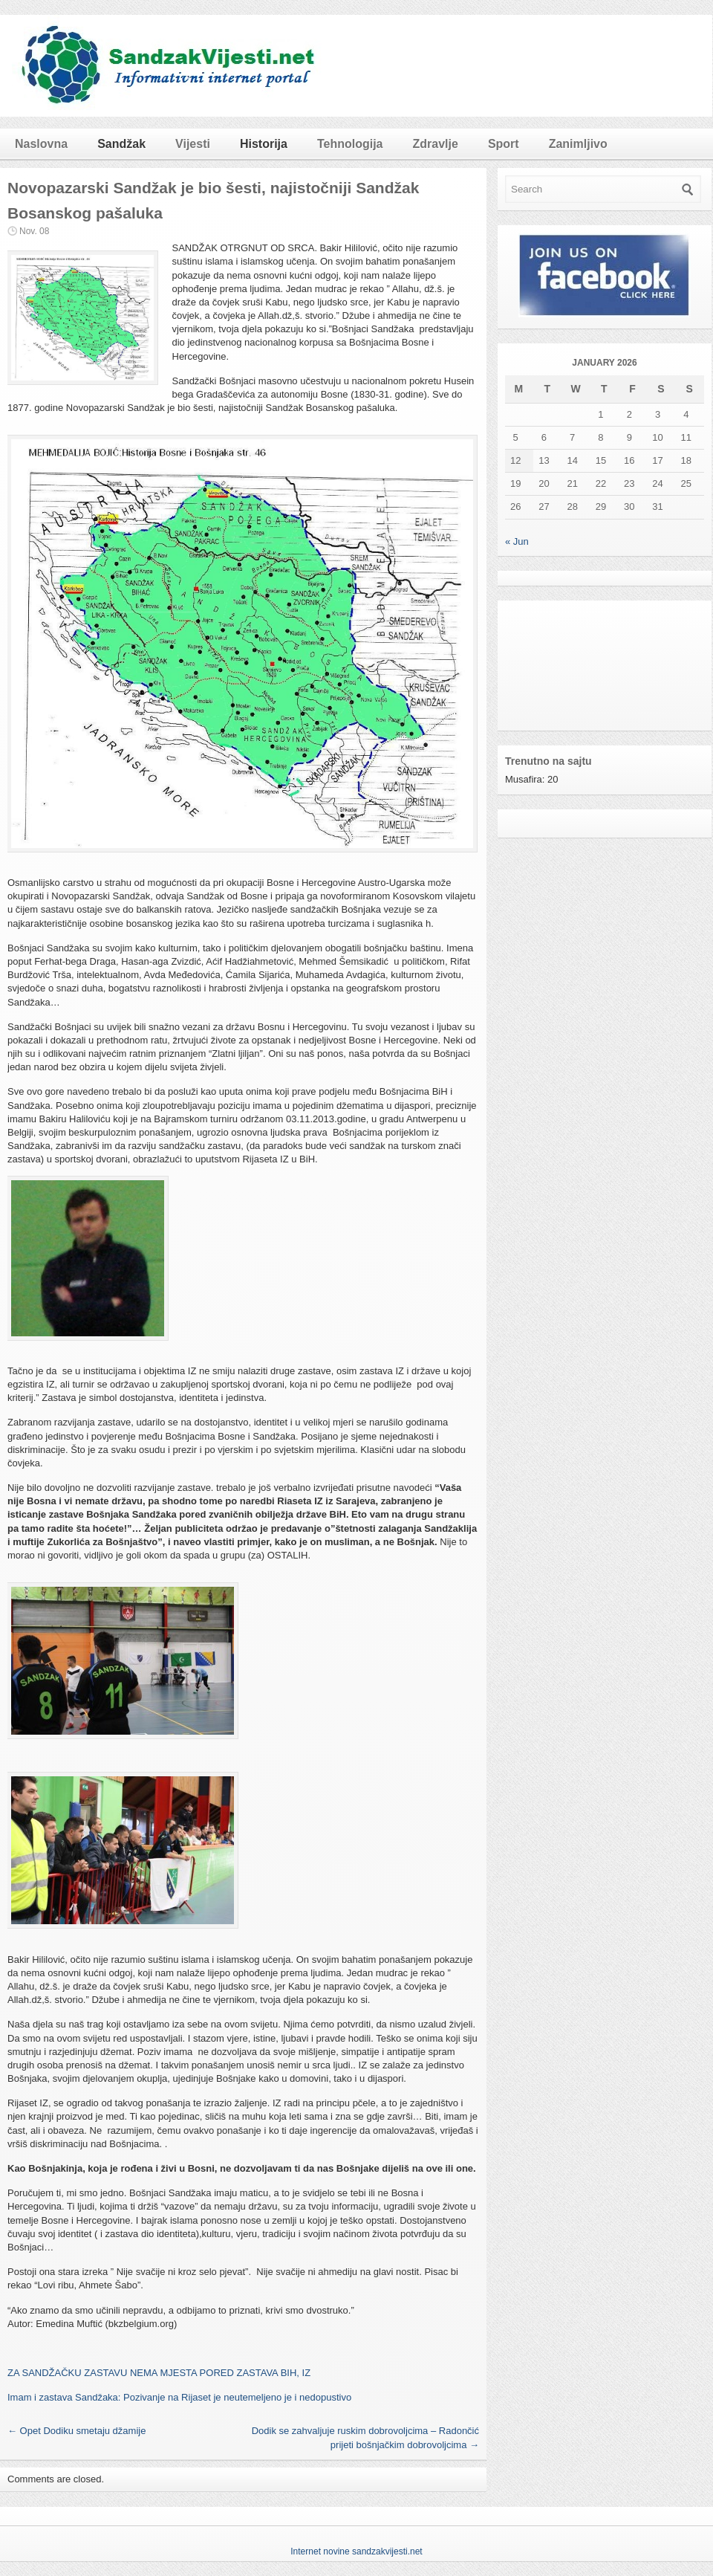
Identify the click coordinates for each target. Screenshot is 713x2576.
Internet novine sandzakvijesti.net (356, 2551)
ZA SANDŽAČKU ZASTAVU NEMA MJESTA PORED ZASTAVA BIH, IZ (158, 2372)
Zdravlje (435, 143)
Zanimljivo (578, 143)
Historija (263, 143)
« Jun (517, 541)
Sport (503, 143)
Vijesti (192, 143)
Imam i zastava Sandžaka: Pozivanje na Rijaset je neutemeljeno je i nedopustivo (179, 2397)
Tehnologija (350, 143)
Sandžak (121, 143)
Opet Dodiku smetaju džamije (76, 2430)
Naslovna (41, 143)
